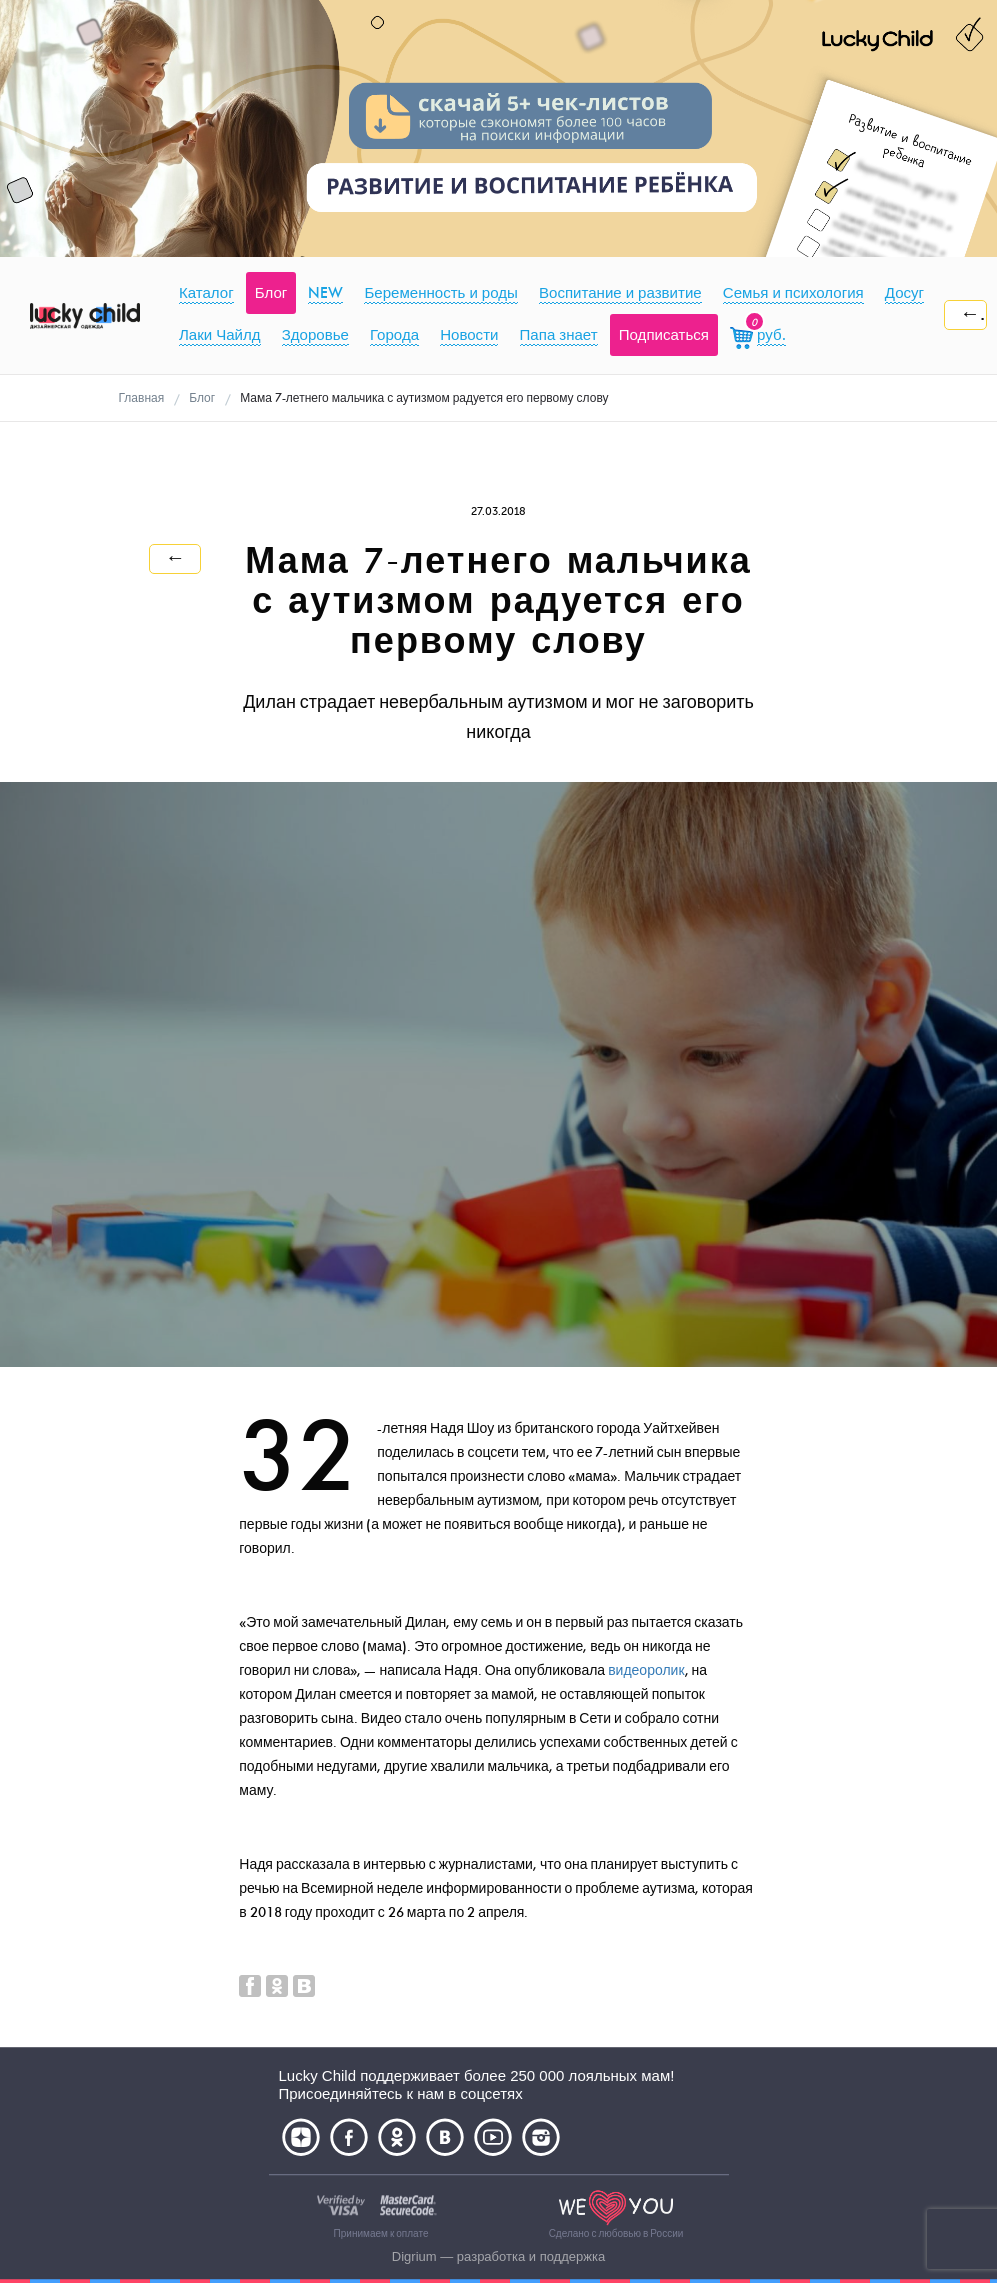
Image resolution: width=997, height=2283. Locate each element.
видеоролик (646, 1670)
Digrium (414, 2256)
